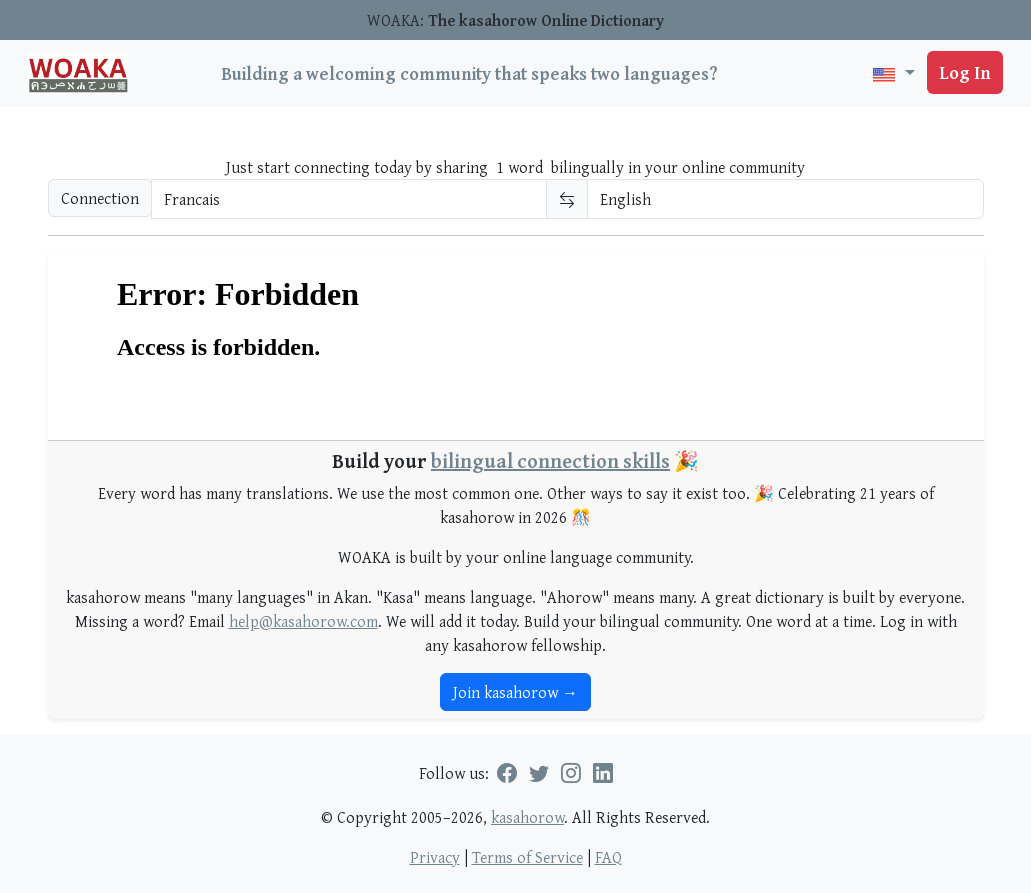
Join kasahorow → (515, 692)
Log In (965, 72)
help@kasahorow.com (303, 621)
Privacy (435, 857)
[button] (893, 73)
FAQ (608, 857)
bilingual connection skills (550, 460)
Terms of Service (527, 857)
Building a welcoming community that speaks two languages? (469, 73)
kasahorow (527, 817)
